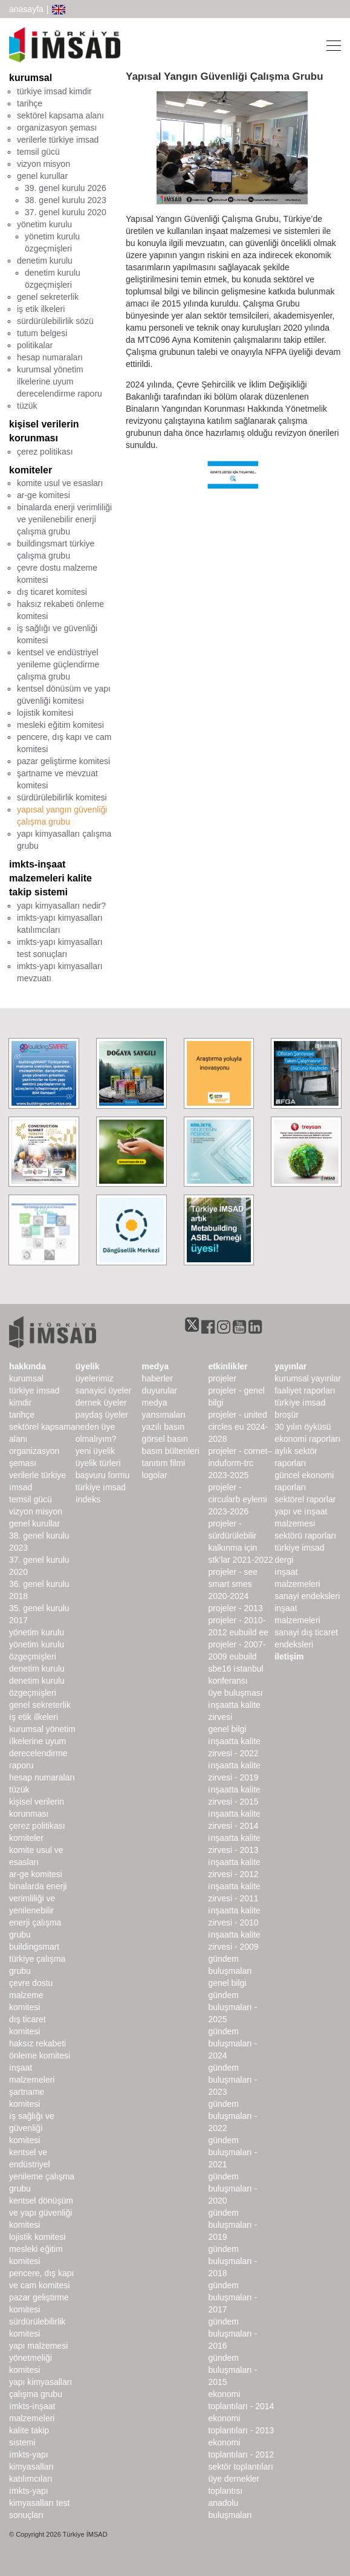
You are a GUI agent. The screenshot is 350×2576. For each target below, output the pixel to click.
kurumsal (30, 78)
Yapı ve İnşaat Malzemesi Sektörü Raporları (305, 1523)
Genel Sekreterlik (40, 1705)
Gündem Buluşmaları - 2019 (232, 2225)
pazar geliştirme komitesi (63, 761)
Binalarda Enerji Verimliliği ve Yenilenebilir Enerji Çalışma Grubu (38, 1910)
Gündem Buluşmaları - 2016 (232, 2334)
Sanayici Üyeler (104, 1390)
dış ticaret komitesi (52, 592)
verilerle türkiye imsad (58, 139)
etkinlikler (227, 1366)
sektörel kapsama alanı (60, 115)
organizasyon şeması (57, 127)
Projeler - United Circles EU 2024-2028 (238, 1427)
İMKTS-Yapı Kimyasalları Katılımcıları (31, 2467)
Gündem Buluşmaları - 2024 (232, 2043)
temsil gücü (38, 152)
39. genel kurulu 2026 (65, 188)
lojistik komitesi (45, 713)
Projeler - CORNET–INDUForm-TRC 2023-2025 (240, 1463)
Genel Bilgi (227, 1729)
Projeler (222, 1378)
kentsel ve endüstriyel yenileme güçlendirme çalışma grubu (58, 664)
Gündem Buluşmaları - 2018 (232, 2261)
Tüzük (19, 1789)
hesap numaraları (50, 357)
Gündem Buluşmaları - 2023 (232, 2080)
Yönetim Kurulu (36, 1632)
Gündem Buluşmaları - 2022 (232, 2116)
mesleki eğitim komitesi (60, 725)
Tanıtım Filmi (164, 1463)
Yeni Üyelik (95, 1451)
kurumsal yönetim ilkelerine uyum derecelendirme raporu (59, 381)
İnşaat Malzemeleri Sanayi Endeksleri (307, 1584)
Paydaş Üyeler (102, 1414)
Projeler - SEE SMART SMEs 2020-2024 (233, 1584)
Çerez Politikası (37, 1826)
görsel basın (165, 1439)
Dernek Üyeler (101, 1402)
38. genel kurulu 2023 (65, 200)
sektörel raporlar (304, 1499)
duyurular (159, 1390)
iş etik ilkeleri (41, 309)
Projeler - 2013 (235, 1608)
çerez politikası (45, 451)
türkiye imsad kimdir (54, 91)
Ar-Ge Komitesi (35, 1874)
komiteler (30, 470)
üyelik (88, 1366)
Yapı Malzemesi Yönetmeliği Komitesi (38, 2358)
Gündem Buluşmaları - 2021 (232, 2152)
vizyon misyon (43, 164)
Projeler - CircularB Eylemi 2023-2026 (237, 1499)
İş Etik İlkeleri (33, 1717)
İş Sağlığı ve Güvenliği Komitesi (31, 2128)
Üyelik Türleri (98, 1463)
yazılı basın (163, 1427)
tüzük (27, 405)
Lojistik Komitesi (37, 2237)
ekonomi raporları (307, 1439)
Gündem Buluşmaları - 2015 (232, 2370)
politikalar (35, 345)
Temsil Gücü (30, 1499)
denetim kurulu (45, 260)
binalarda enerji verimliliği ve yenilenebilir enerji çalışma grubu (64, 519)
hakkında (27, 1366)
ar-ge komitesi (43, 495)
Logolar (154, 1475)
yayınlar (290, 1366)
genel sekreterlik (48, 297)
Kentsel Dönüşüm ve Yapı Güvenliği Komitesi (41, 2213)
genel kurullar (42, 176)
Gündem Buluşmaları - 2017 (232, 2297)
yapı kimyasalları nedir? (61, 905)
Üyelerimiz (95, 1378)
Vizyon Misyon (35, 1511)
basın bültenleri (170, 1451)
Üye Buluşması (235, 1693)
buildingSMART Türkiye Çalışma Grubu (37, 1959)
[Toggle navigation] (330, 44)
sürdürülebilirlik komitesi (62, 797)
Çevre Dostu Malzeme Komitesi (31, 1995)
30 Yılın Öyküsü (302, 1427)
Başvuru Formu (102, 1475)
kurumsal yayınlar (307, 1378)
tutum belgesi (42, 333)
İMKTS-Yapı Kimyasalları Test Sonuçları (39, 2503)
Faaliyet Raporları (304, 1390)
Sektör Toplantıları (240, 2466)
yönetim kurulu (44, 224)
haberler (157, 1378)
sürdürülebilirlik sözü (55, 321)
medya (155, 1366)
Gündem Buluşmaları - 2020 (232, 2188)
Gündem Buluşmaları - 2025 (232, 2007)
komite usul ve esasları (60, 483)
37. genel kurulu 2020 (65, 212)
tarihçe (29, 103)
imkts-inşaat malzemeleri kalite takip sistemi (50, 878)
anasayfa (26, 9)
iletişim (288, 1656)
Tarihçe (21, 1414)
